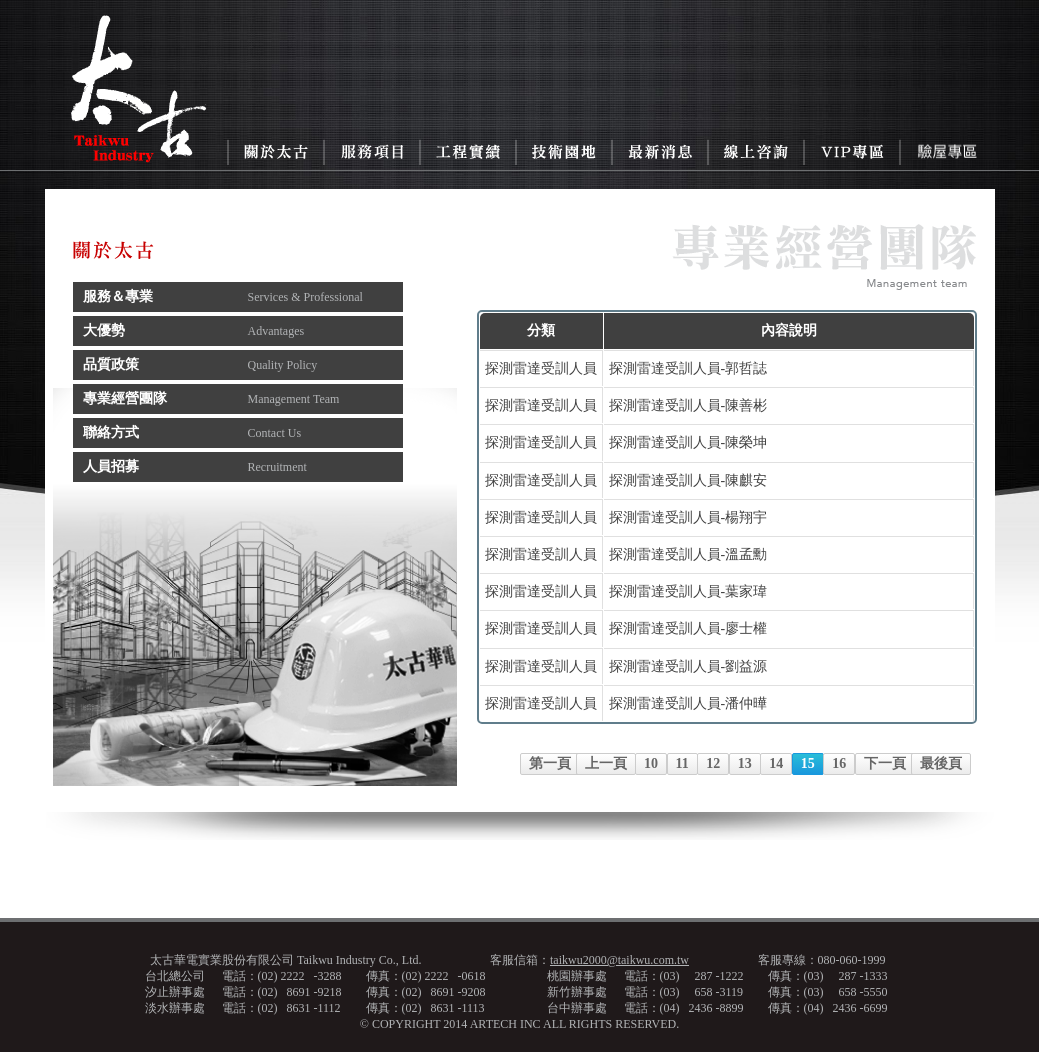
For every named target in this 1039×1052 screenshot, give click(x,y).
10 (651, 763)
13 (745, 763)
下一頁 (885, 763)
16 (839, 763)
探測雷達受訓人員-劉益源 (688, 666)
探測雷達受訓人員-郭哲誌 (688, 368)
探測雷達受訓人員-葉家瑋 (688, 591)
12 (713, 763)
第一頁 (550, 763)
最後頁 (941, 763)
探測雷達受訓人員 (541, 368)
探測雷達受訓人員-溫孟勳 (688, 554)
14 (776, 763)
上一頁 (606, 763)
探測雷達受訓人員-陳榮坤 (688, 442)
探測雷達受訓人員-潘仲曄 (688, 703)
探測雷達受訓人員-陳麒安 (688, 480)
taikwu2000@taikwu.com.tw (619, 960)
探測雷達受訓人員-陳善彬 (688, 405)
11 (682, 763)
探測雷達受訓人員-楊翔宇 (688, 517)
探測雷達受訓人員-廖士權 (688, 628)
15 (808, 763)
